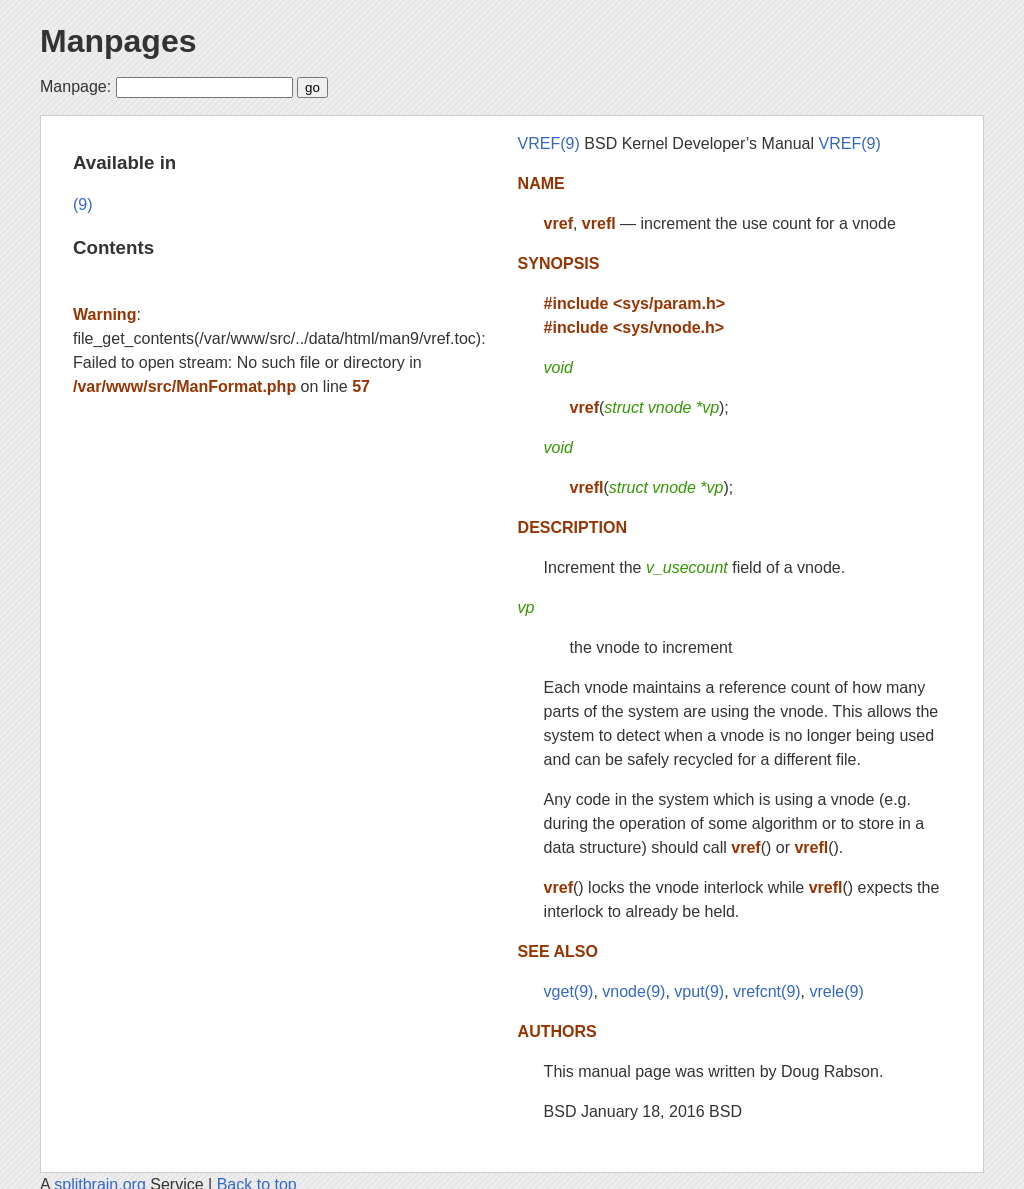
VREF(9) (549, 143)
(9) (83, 204)
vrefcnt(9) (767, 991)
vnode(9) (633, 991)
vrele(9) (837, 991)
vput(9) (699, 991)
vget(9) (569, 991)
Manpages (118, 41)
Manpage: (75, 86)
